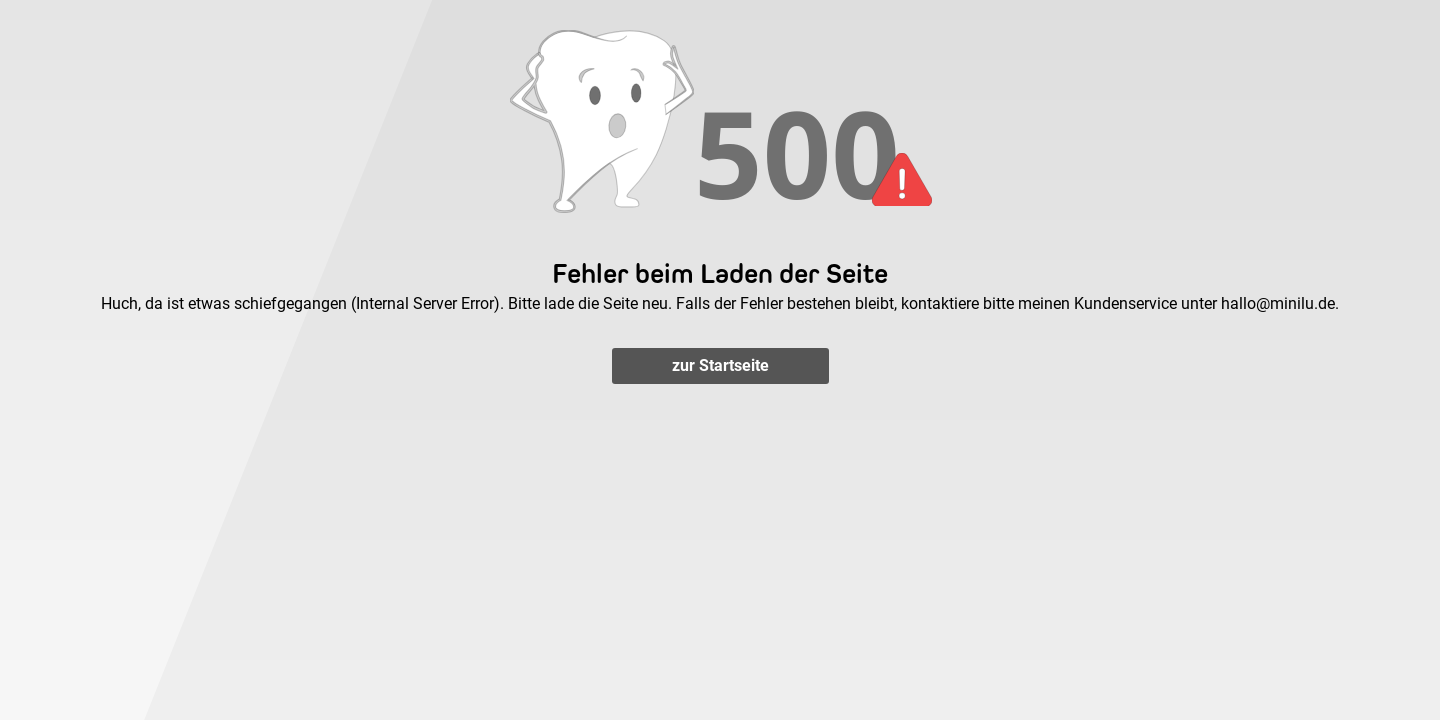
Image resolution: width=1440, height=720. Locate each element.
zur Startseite (720, 365)
